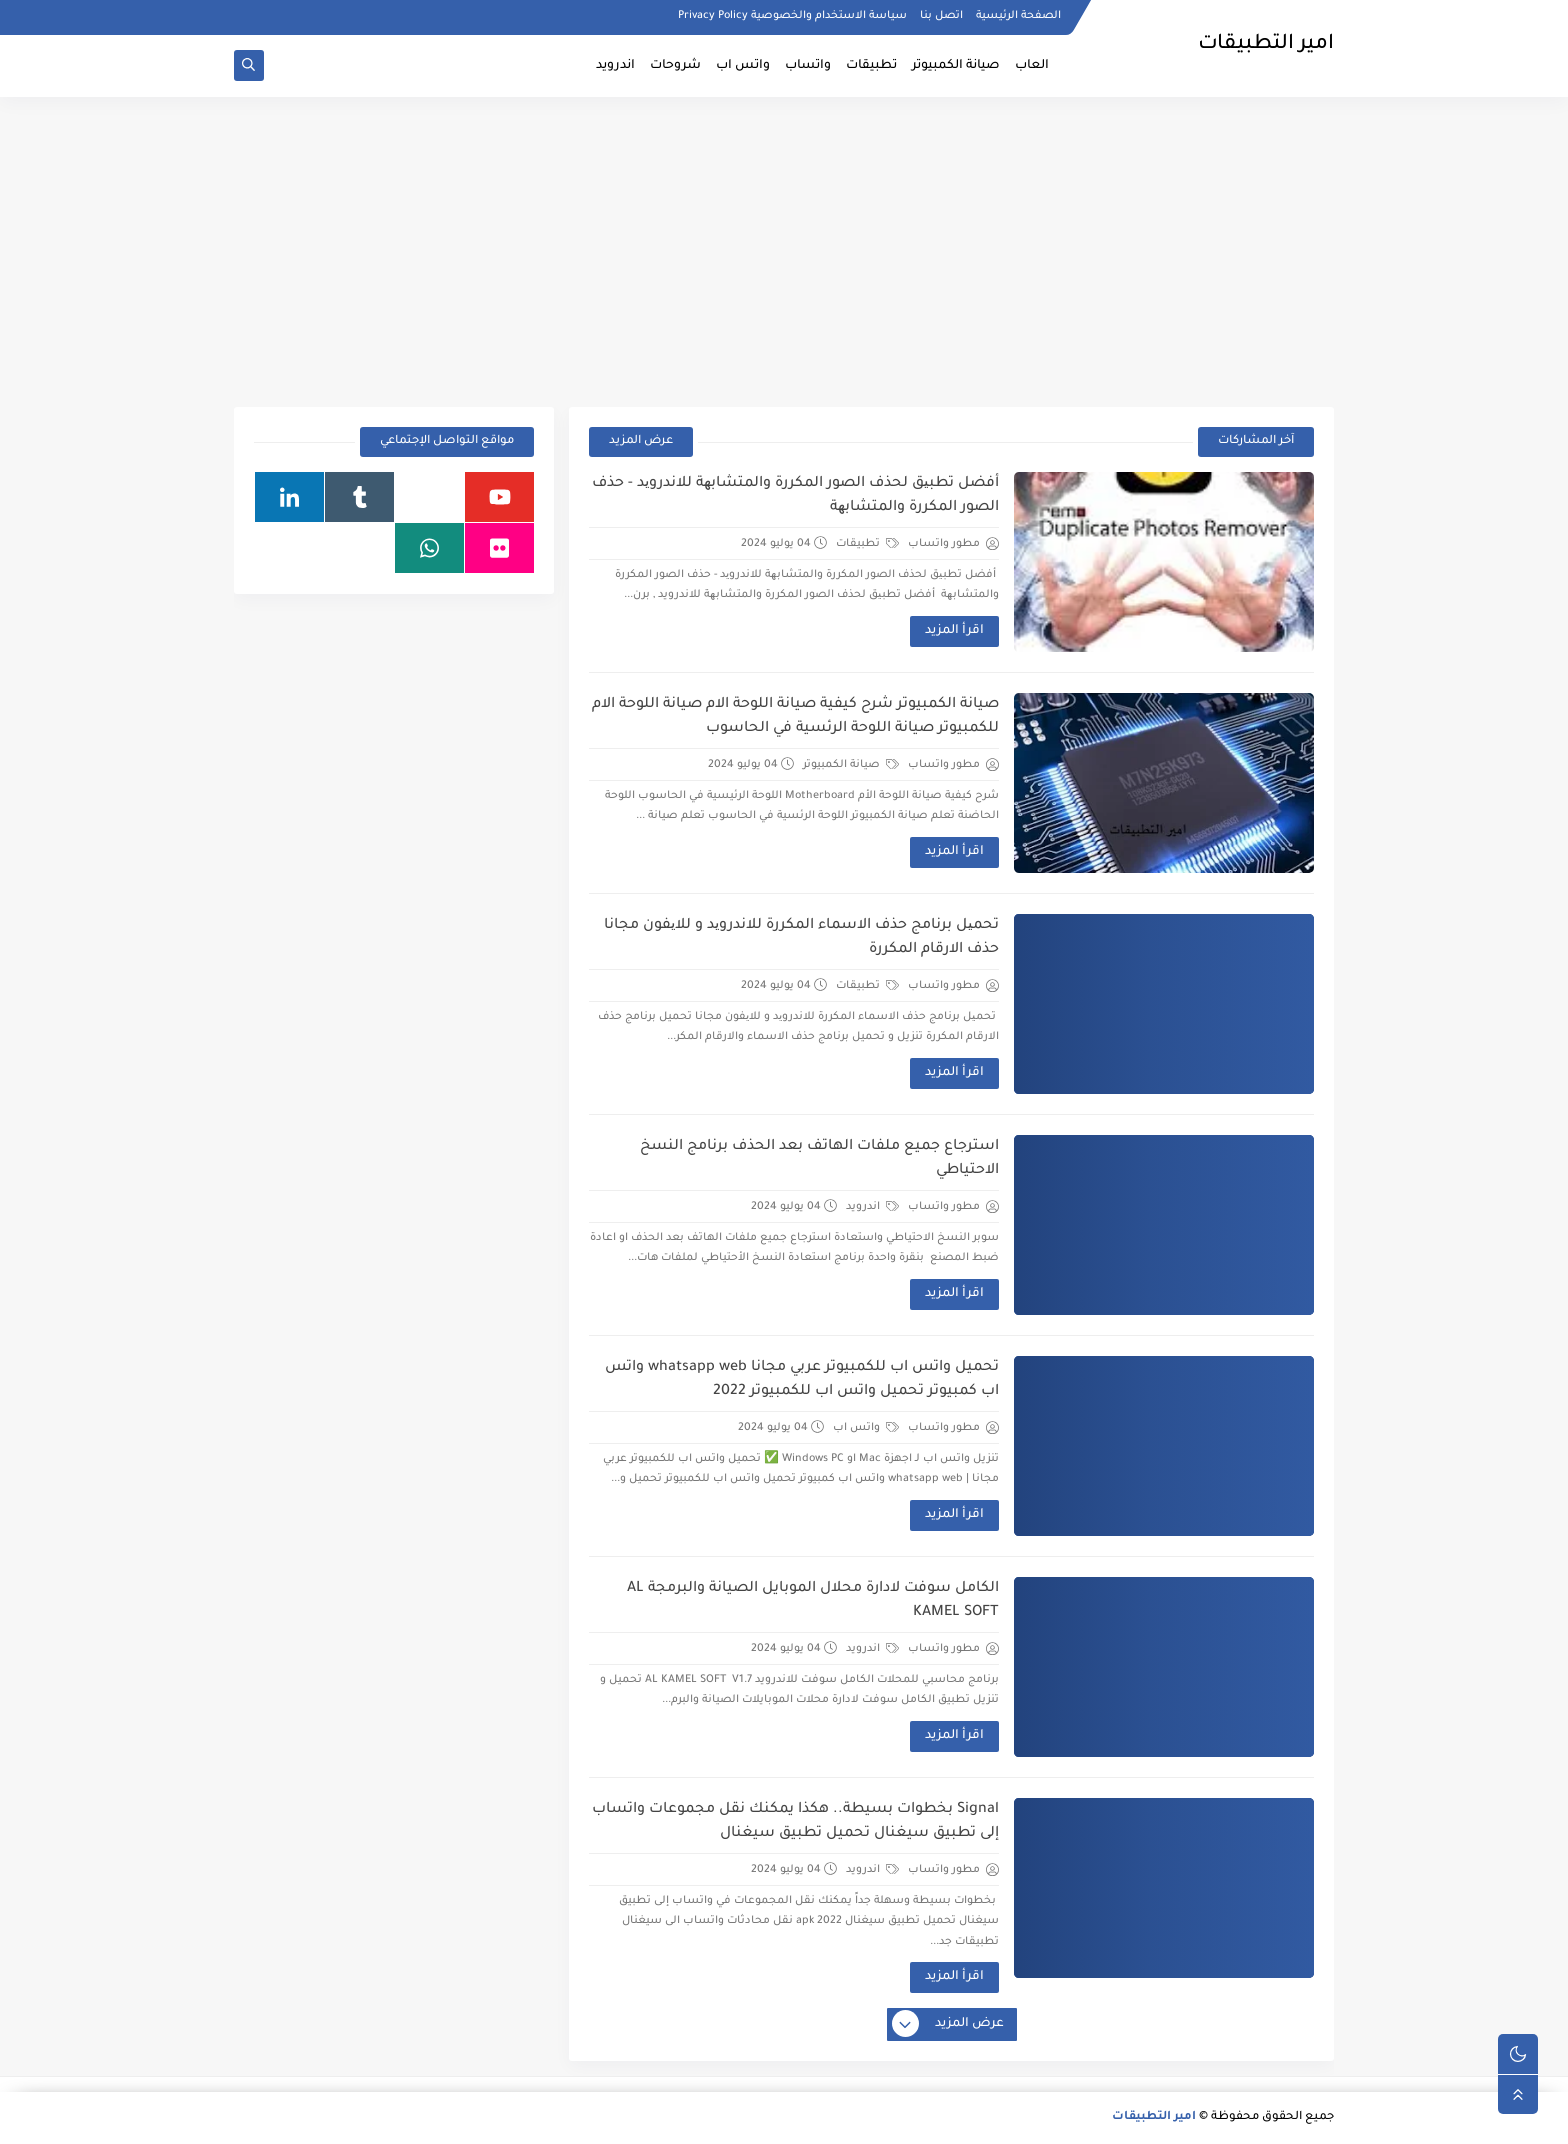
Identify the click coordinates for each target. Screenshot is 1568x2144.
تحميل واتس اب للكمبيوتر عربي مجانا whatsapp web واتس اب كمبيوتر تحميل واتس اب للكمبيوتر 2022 (802, 1380)
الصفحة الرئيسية (1018, 16)
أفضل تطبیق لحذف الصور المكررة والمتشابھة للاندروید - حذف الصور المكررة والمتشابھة (795, 496)
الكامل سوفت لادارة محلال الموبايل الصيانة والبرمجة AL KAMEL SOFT (813, 1601)
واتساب (808, 66)
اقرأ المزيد (954, 631)
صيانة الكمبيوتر (956, 66)
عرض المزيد (641, 441)
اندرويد (615, 66)
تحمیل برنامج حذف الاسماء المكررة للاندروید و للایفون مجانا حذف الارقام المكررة (801, 938)
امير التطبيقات (1154, 2117)
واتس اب (743, 66)
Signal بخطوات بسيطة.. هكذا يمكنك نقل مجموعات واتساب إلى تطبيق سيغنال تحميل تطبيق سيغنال (795, 1822)
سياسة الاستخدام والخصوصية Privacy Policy (792, 16)
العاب (1032, 66)
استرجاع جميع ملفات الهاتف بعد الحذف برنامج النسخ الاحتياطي (819, 1159)
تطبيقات (871, 66)
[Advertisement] (784, 252)
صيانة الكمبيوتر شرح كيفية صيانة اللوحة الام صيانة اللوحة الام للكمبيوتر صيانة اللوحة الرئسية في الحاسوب (795, 717)
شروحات (675, 66)
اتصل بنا (941, 16)
